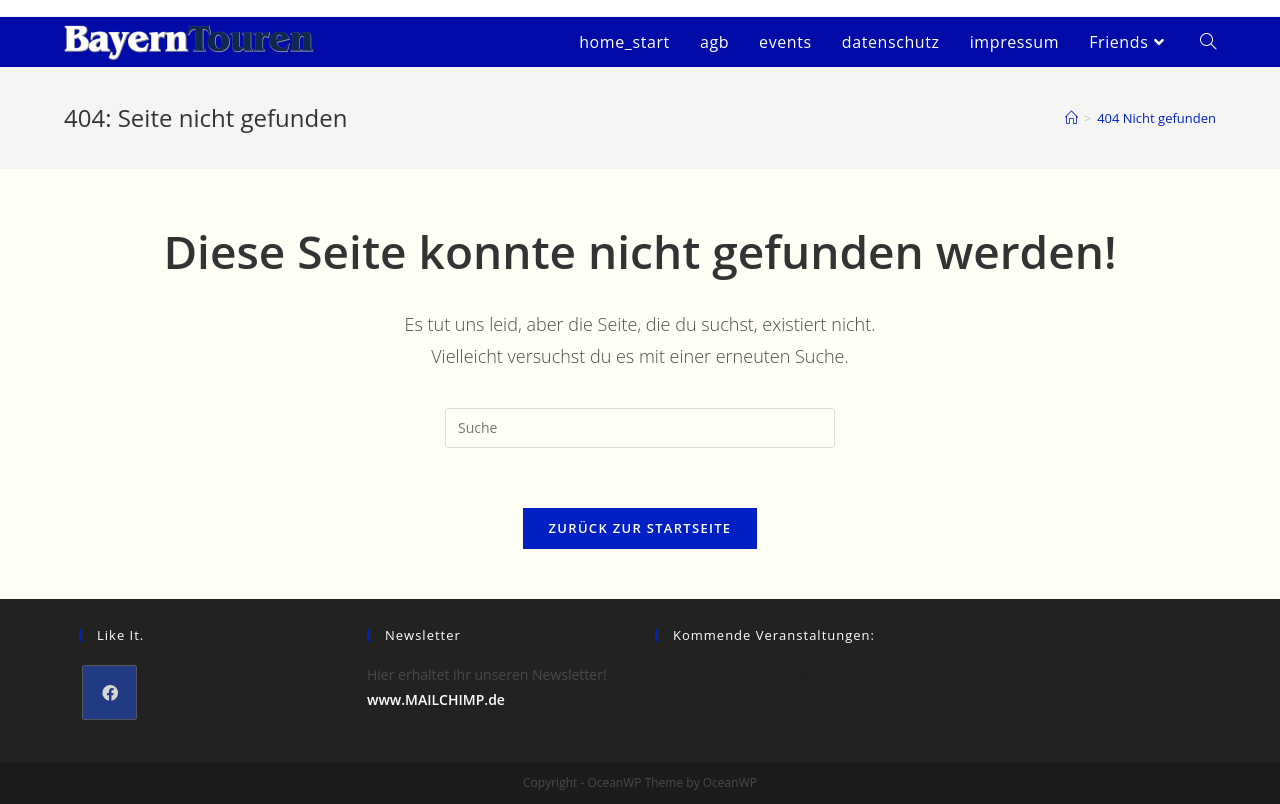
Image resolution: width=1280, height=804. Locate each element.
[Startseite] (1071, 118)
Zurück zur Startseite (640, 528)
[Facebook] (109, 692)
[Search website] (1208, 42)
